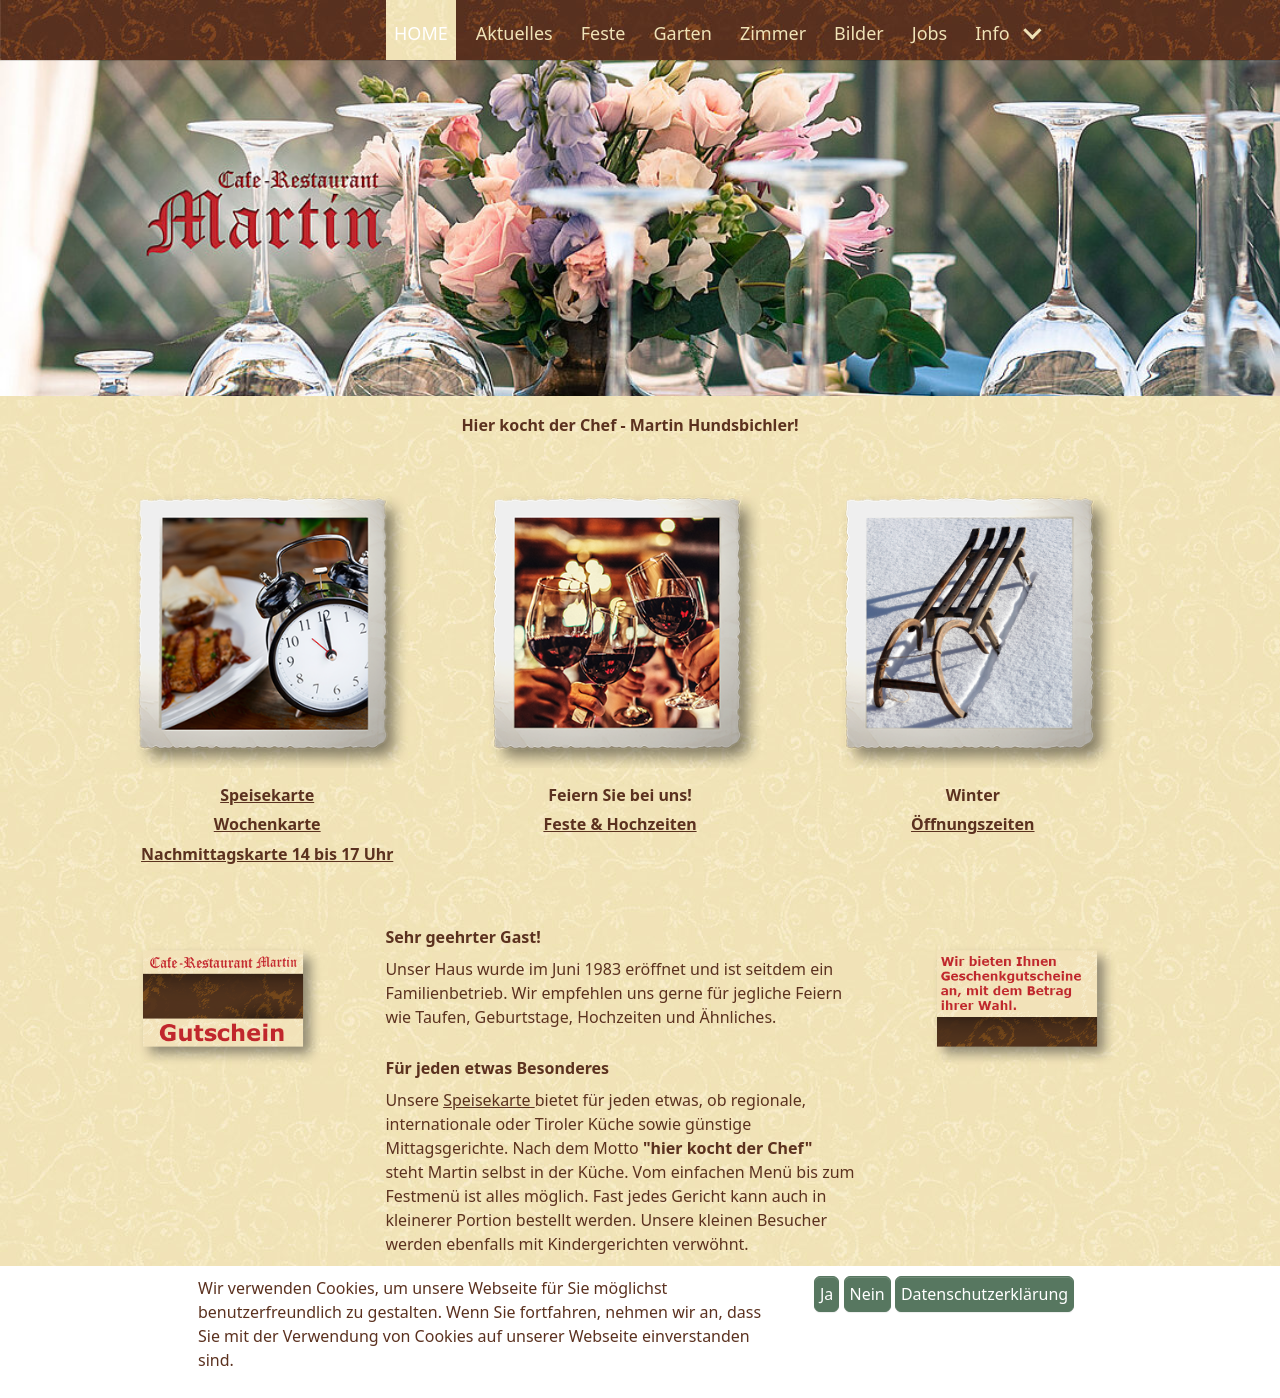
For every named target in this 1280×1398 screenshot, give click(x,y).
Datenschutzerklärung (984, 1294)
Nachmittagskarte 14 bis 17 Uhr (267, 854)
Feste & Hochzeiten (619, 824)
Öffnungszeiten (972, 824)
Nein (867, 1294)
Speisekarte (267, 795)
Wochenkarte (267, 824)
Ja (826, 1294)
